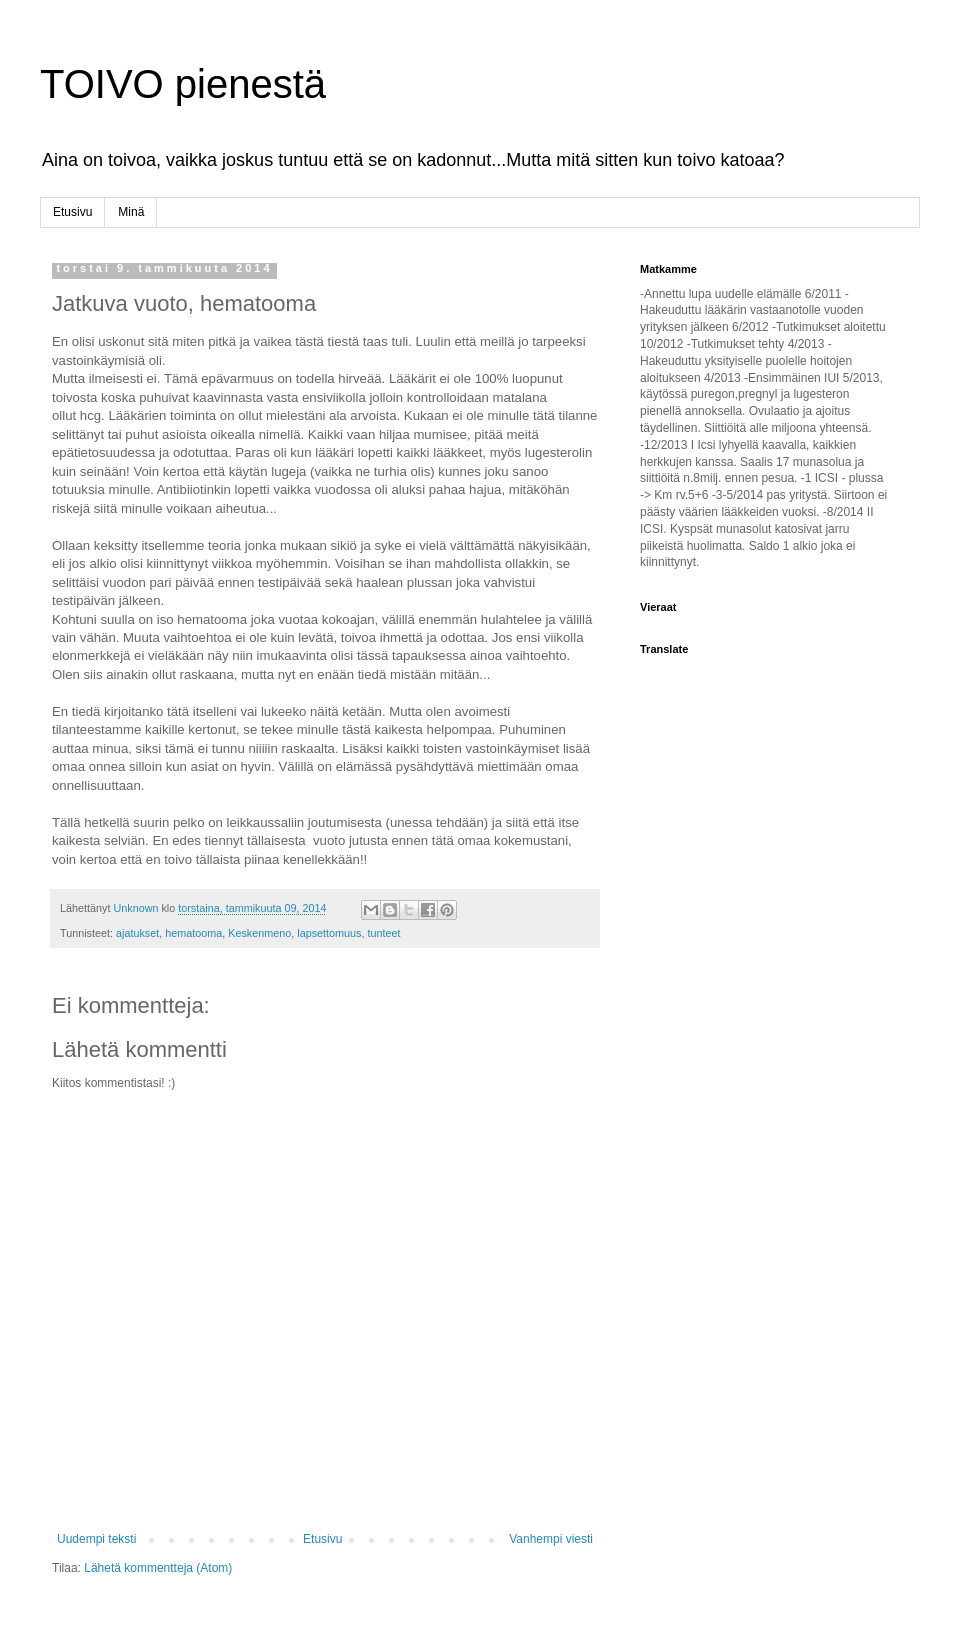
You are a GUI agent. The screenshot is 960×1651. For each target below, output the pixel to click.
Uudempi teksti (96, 1539)
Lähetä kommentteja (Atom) (158, 1568)
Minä (131, 212)
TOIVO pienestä (183, 84)
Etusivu (72, 212)
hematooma (193, 933)
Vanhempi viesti (551, 1539)
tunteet (384, 933)
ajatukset (137, 933)
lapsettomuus (329, 933)
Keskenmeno (259, 933)
